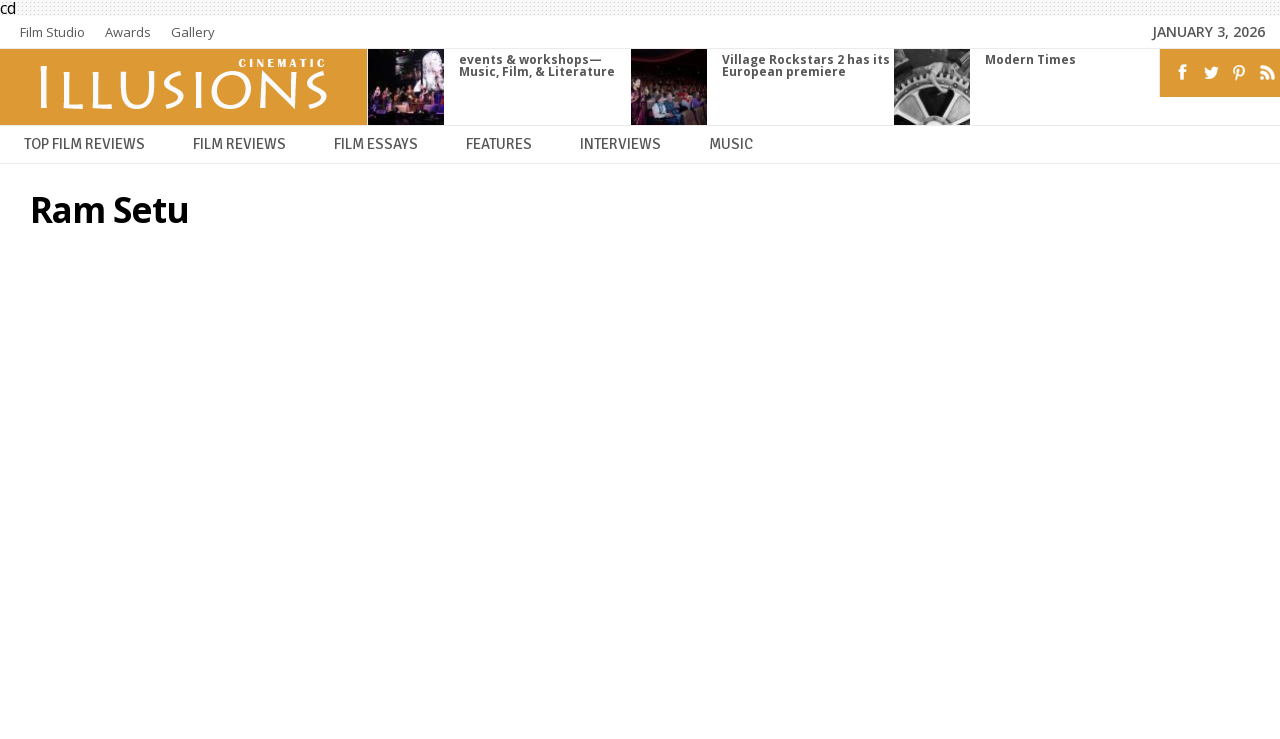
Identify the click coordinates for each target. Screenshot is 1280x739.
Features (499, 144)
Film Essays (376, 144)
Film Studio (52, 32)
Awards (128, 32)
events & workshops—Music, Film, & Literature (537, 65)
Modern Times (1030, 59)
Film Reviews (239, 144)
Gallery (193, 32)
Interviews (620, 144)
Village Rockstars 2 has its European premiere (806, 65)
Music (731, 144)
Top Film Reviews (84, 144)
